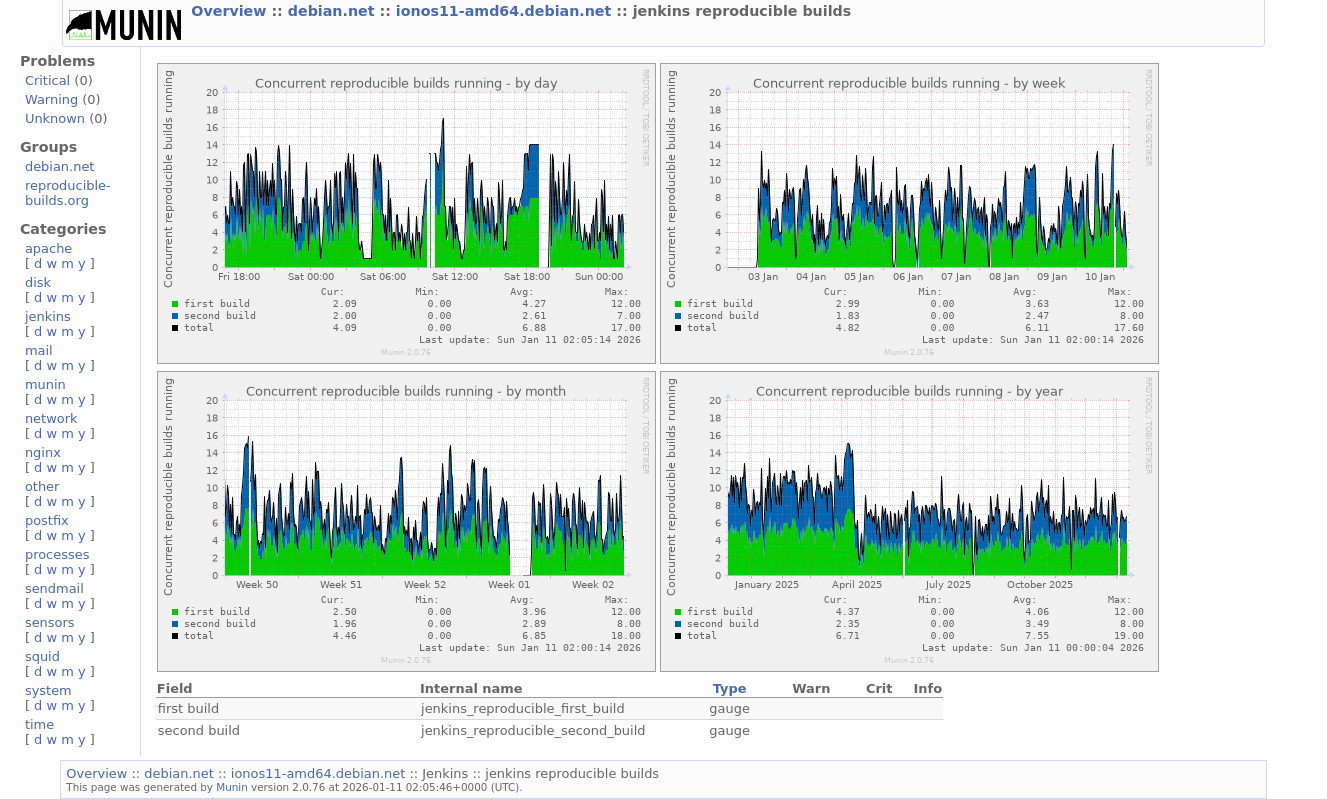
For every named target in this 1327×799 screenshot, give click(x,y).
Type (730, 688)
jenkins (48, 316)
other (42, 486)
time (39, 724)
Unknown (55, 118)
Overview (231, 11)
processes (57, 554)
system (48, 690)
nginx (43, 452)
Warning (51, 99)
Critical (47, 80)
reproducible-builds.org (68, 193)
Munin (232, 787)
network (51, 418)
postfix (47, 520)
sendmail (54, 588)
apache (48, 248)
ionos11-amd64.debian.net (506, 11)
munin (45, 384)
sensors (50, 622)
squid (42, 656)
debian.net (334, 11)
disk (38, 282)
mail (39, 350)
